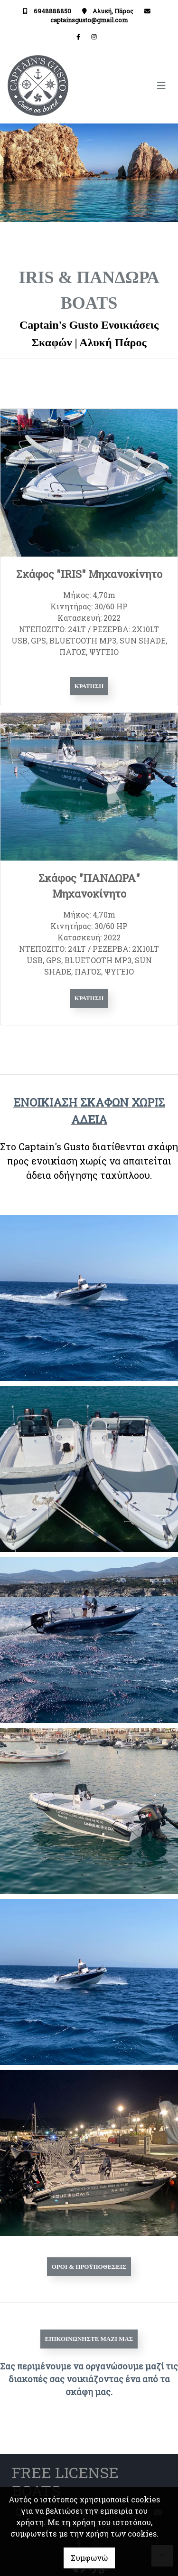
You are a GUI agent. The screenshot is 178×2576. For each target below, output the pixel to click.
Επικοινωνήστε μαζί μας (89, 2338)
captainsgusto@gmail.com (89, 20)
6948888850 (52, 11)
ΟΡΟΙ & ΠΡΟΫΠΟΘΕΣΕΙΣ (89, 2266)
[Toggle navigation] (130, 86)
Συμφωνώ (89, 2558)
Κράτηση (89, 686)
